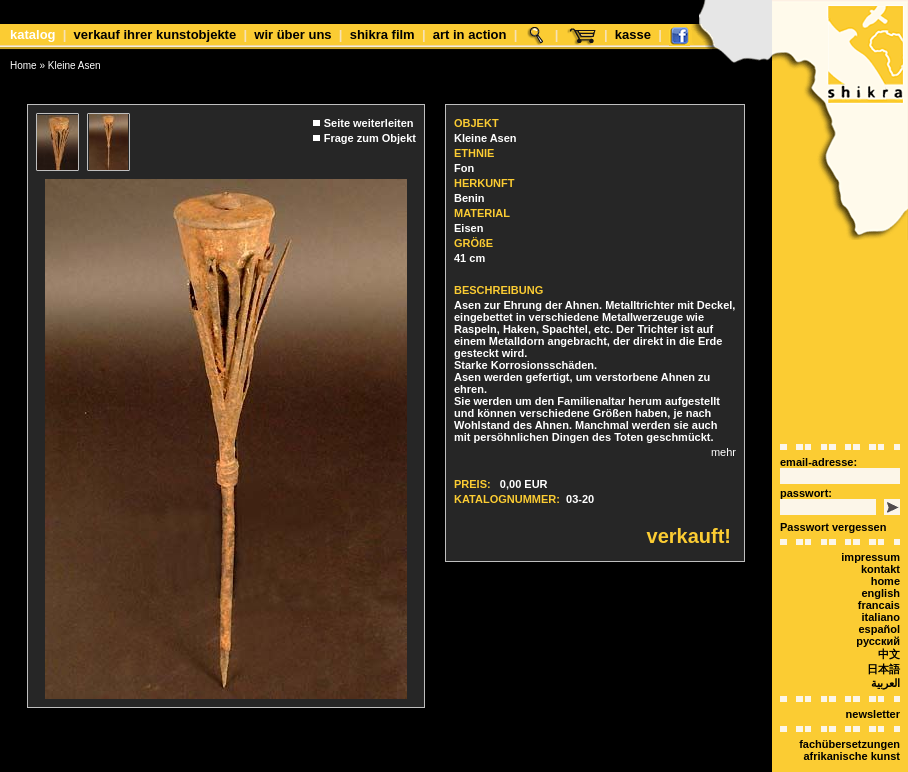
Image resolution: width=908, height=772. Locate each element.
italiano (880, 617)
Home (23, 65)
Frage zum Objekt (370, 138)
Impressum (870, 557)
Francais (879, 605)
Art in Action (470, 34)
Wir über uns (292, 34)
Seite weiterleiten (369, 123)
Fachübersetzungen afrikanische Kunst (849, 750)
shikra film (382, 34)
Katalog (33, 34)
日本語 (883, 669)
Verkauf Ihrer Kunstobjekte (155, 34)
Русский (878, 641)
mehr (723, 452)
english (880, 593)
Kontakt (880, 569)
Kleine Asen (74, 65)
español (879, 629)
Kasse (633, 34)
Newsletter (873, 714)
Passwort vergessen (833, 527)
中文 (889, 654)
